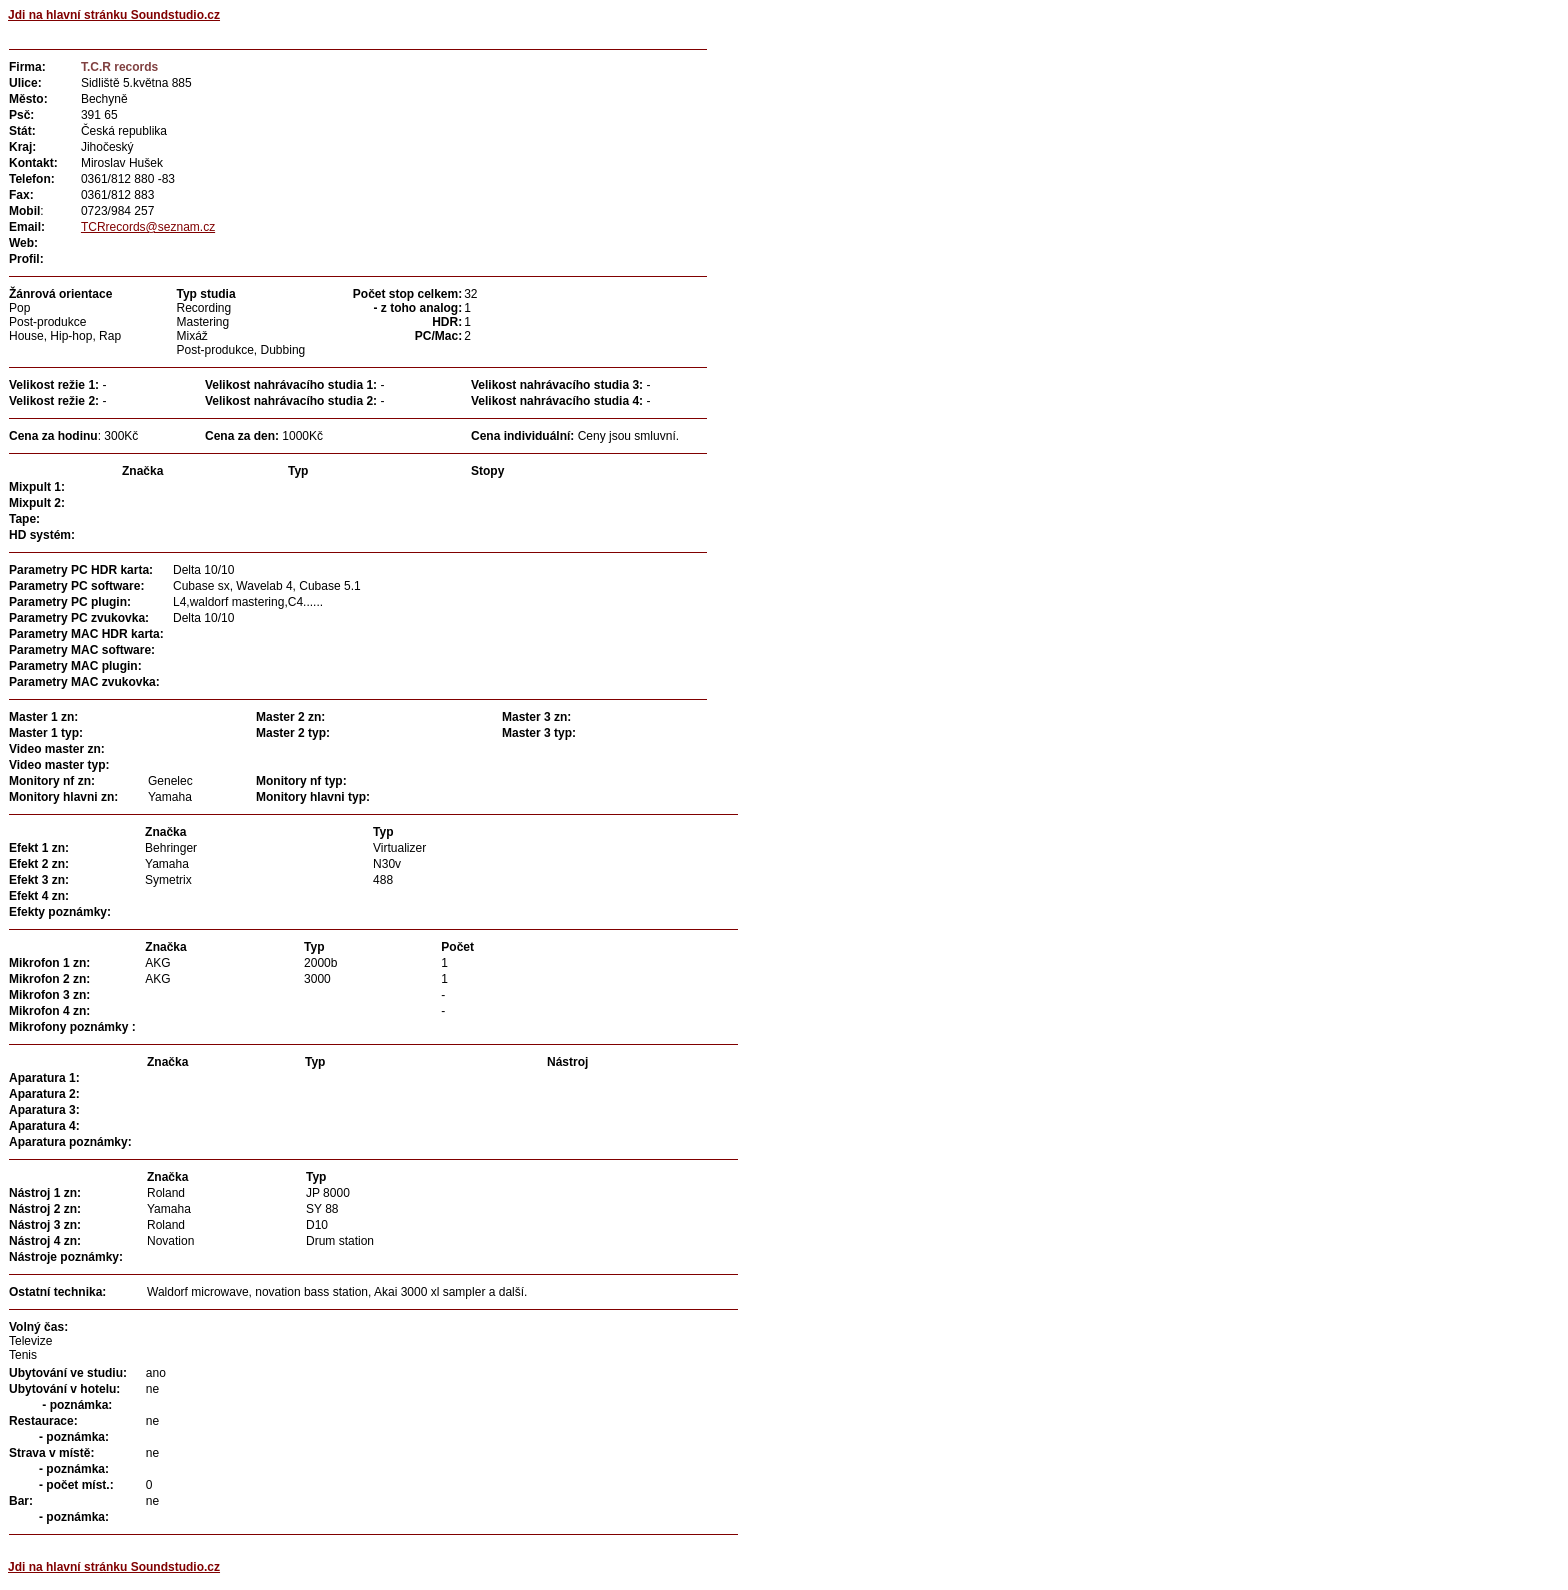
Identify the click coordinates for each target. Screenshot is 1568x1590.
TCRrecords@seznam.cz (148, 227)
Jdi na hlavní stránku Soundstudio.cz (114, 15)
